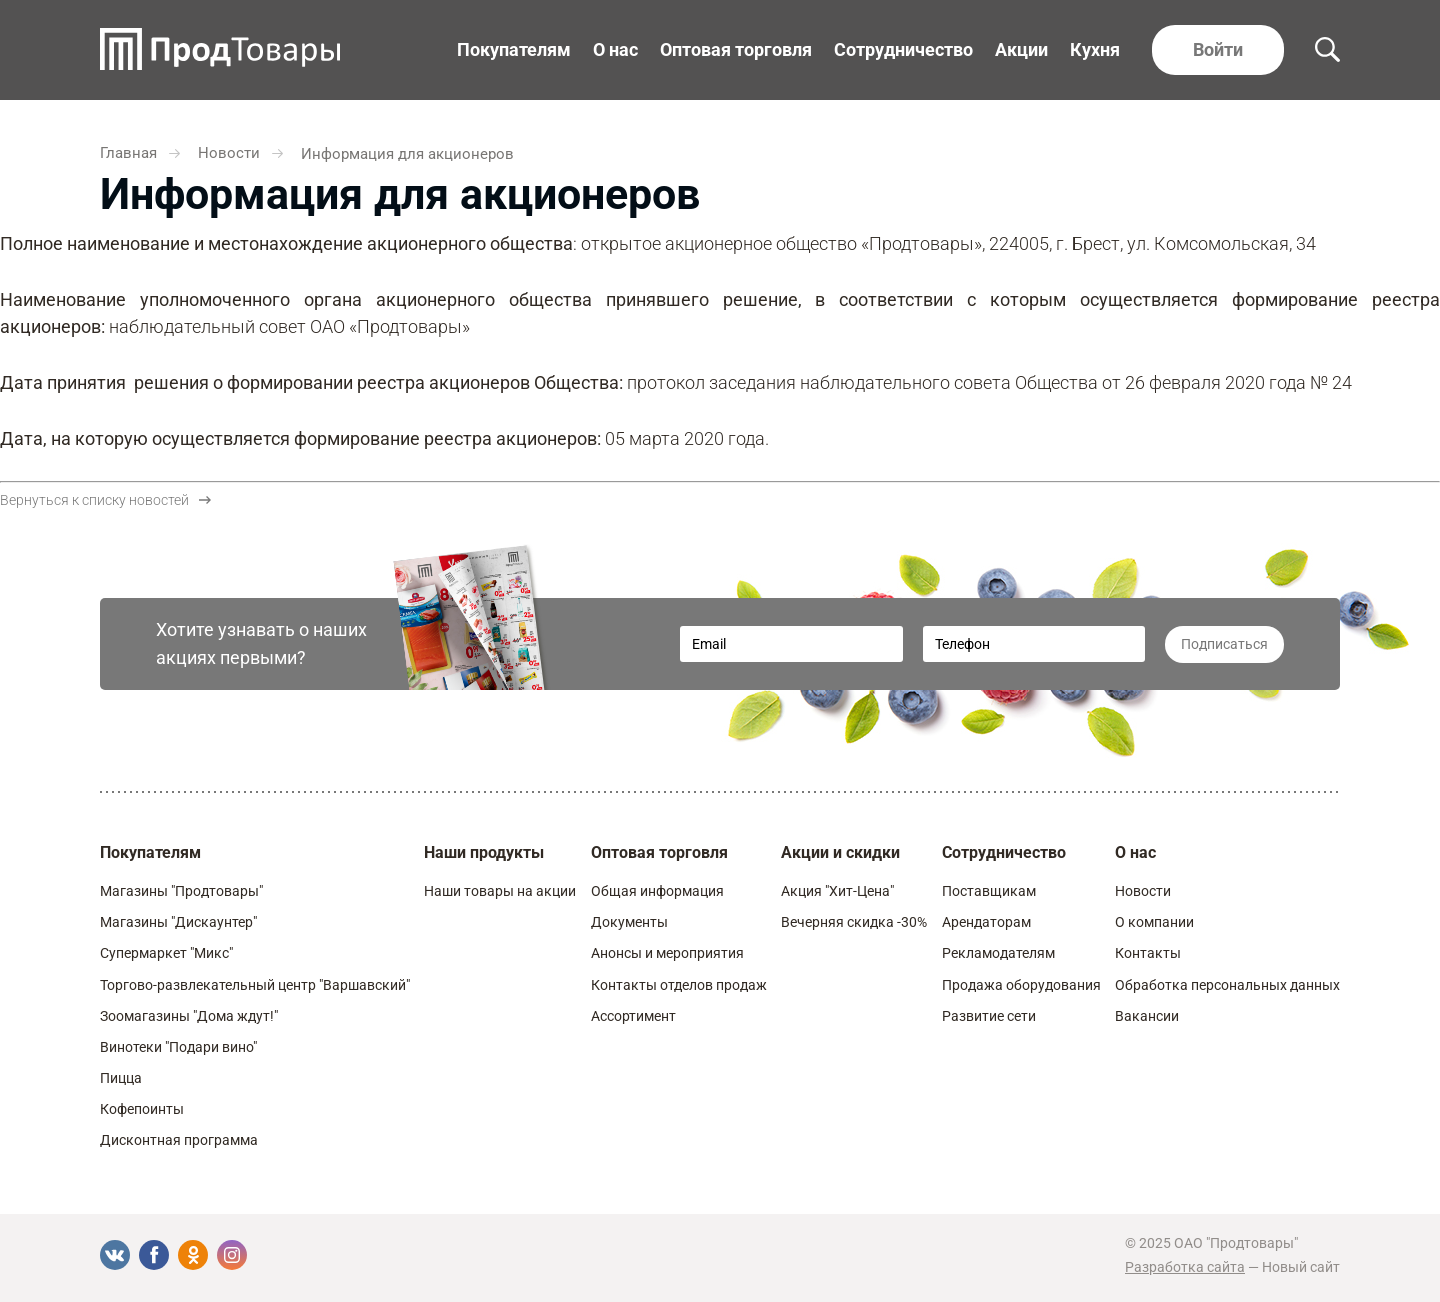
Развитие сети (989, 1016)
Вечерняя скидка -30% (854, 922)
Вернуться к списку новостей (105, 500)
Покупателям (514, 49)
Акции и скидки (840, 852)
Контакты (1148, 953)
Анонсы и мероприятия (667, 953)
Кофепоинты (142, 1109)
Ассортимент (633, 1016)
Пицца (121, 1078)
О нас (615, 49)
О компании (1154, 922)
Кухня (1095, 49)
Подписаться (1224, 644)
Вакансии (1147, 1016)
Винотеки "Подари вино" (178, 1047)
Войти (1218, 49)
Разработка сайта (1185, 1267)
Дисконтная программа (179, 1140)
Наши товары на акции (500, 891)
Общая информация (657, 891)
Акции (1021, 49)
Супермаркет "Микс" (166, 953)
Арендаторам (986, 922)
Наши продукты (484, 852)
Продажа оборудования (1021, 985)
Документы (629, 922)
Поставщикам (989, 891)
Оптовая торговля (736, 49)
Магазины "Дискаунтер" (178, 922)
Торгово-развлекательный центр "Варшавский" (255, 985)
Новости (1143, 891)
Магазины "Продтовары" (181, 891)
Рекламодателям (998, 953)
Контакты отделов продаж (679, 985)
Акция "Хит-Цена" (837, 891)
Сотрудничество (903, 49)
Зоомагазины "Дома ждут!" (189, 1016)
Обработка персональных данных (1227, 985)
